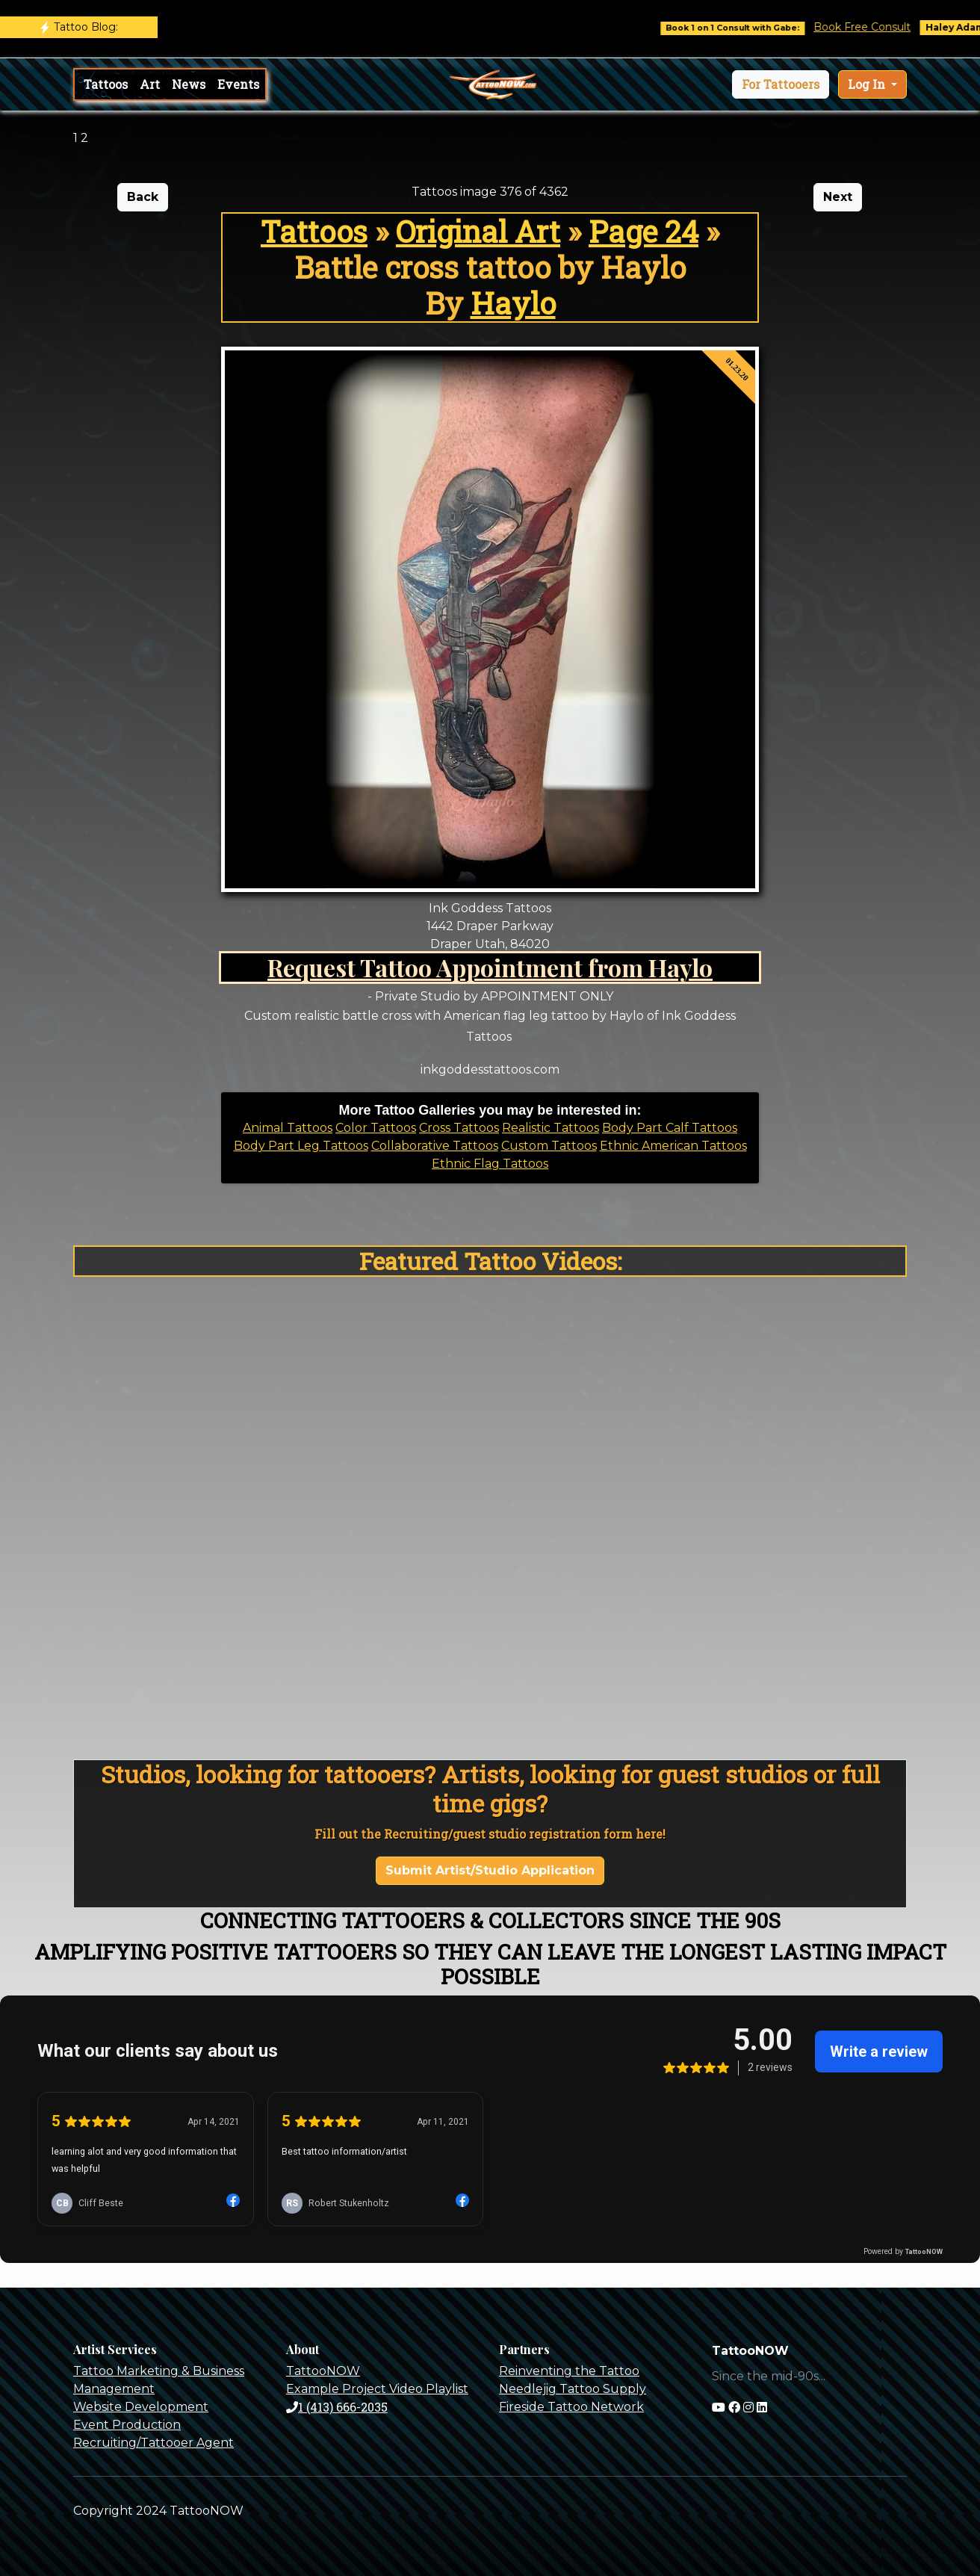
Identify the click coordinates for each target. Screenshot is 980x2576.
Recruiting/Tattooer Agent (153, 2443)
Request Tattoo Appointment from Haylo (490, 967)
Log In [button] (868, 84)
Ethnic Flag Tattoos (490, 1164)
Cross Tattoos (459, 1128)
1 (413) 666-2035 (337, 2407)
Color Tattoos (375, 1128)
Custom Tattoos (549, 1146)
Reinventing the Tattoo (569, 2371)
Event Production (127, 2425)
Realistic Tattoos (550, 1128)
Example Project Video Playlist (377, 2389)
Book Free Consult (873, 27)
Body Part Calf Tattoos (669, 1128)
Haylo (513, 303)
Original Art (478, 231)
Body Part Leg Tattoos (301, 1146)
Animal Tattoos (287, 1128)
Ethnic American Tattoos (673, 1146)
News (188, 84)
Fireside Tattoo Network (571, 2407)
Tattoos (106, 84)
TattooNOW (323, 2371)
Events (238, 84)
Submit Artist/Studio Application (490, 1870)
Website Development (140, 2407)
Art (150, 84)
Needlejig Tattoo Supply (572, 2389)
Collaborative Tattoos (434, 1146)
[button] (780, 84)
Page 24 (643, 231)
